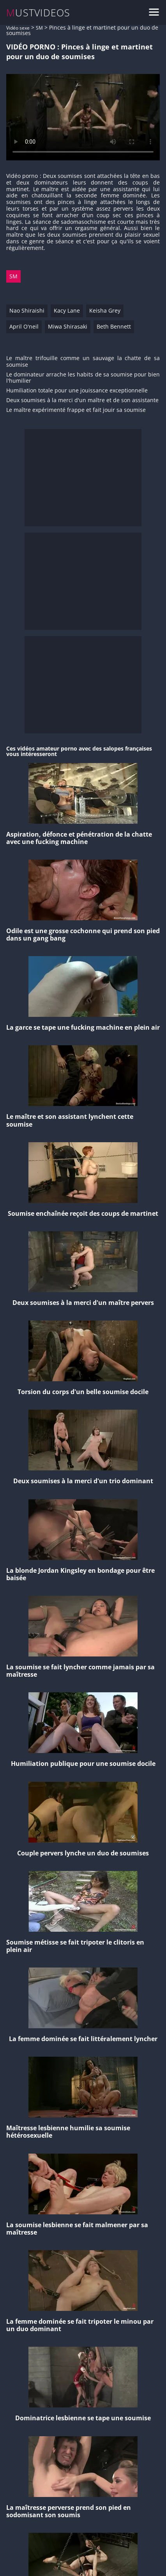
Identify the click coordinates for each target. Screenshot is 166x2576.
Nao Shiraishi (26, 310)
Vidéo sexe (18, 28)
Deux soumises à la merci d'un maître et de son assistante (82, 400)
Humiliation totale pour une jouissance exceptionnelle (77, 390)
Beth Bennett (114, 326)
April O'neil (24, 326)
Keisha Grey (104, 310)
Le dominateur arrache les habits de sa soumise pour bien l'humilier (83, 378)
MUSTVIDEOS (38, 13)
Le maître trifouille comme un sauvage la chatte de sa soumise (83, 361)
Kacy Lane (67, 310)
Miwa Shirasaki (67, 326)
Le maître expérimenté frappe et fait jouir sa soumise (76, 410)
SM (39, 28)
